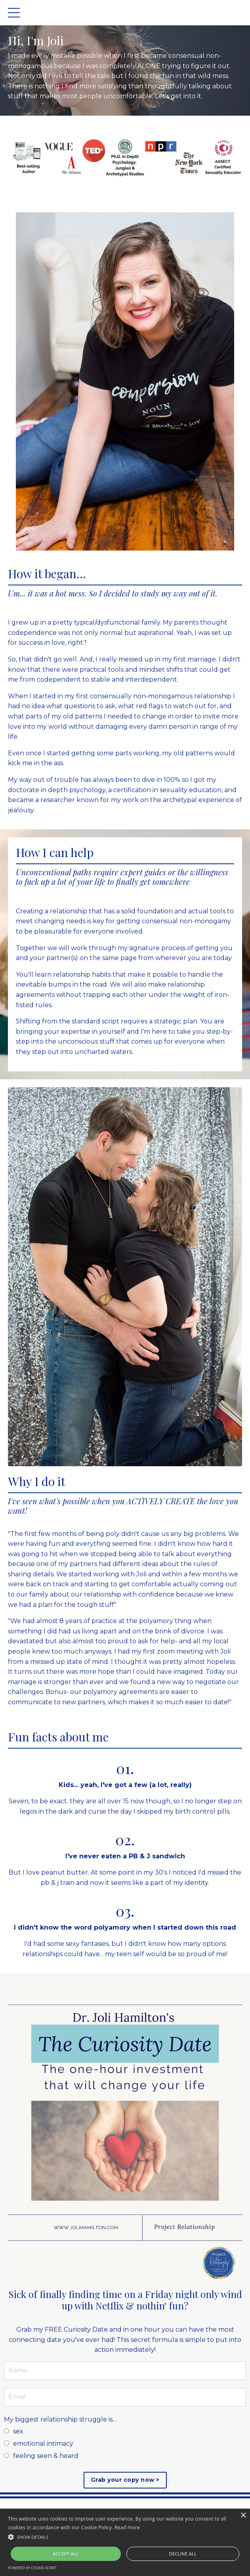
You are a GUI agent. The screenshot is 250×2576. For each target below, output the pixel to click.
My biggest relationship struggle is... (60, 2419)
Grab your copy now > (125, 2479)
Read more (127, 2527)
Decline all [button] (183, 2554)
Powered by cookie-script (32, 2567)
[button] (125, 2537)
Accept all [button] (66, 2554)
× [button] (243, 2516)
